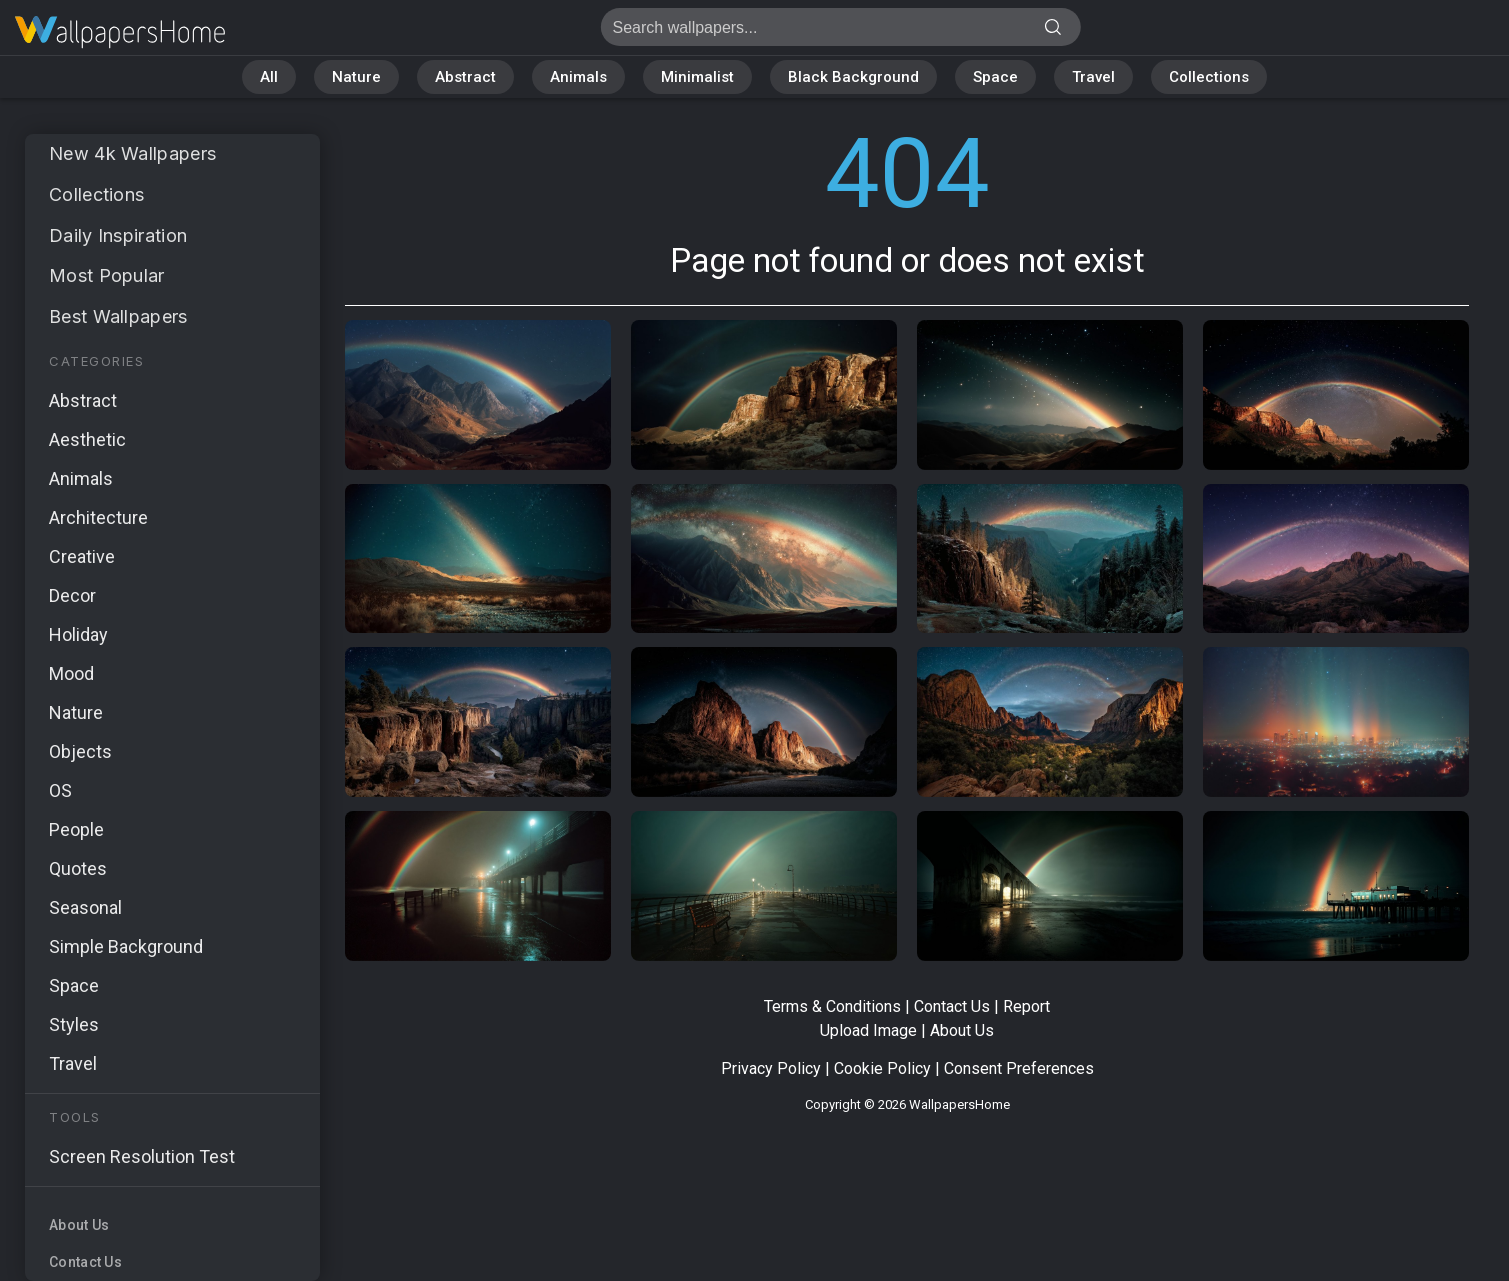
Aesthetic (87, 439)
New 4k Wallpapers (132, 153)
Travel (1093, 77)
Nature (356, 77)
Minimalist (697, 77)
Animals (578, 77)
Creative (82, 556)
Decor (72, 595)
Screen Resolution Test (142, 1156)
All (269, 77)
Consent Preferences (1019, 1068)
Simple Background (126, 946)
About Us (79, 1225)
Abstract (465, 77)
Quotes (78, 868)
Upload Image (868, 1030)
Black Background (853, 77)
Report (1026, 1006)
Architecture (98, 517)
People (76, 829)
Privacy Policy (771, 1068)
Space (995, 77)
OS (60, 790)
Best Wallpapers (118, 316)
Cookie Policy (882, 1068)
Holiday (78, 634)
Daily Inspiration (118, 235)
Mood (71, 673)
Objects (80, 751)
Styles (74, 1024)
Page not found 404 (120, 32)
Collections (1209, 77)
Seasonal (85, 907)
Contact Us (85, 1262)
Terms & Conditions (832, 1006)
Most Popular (107, 275)
